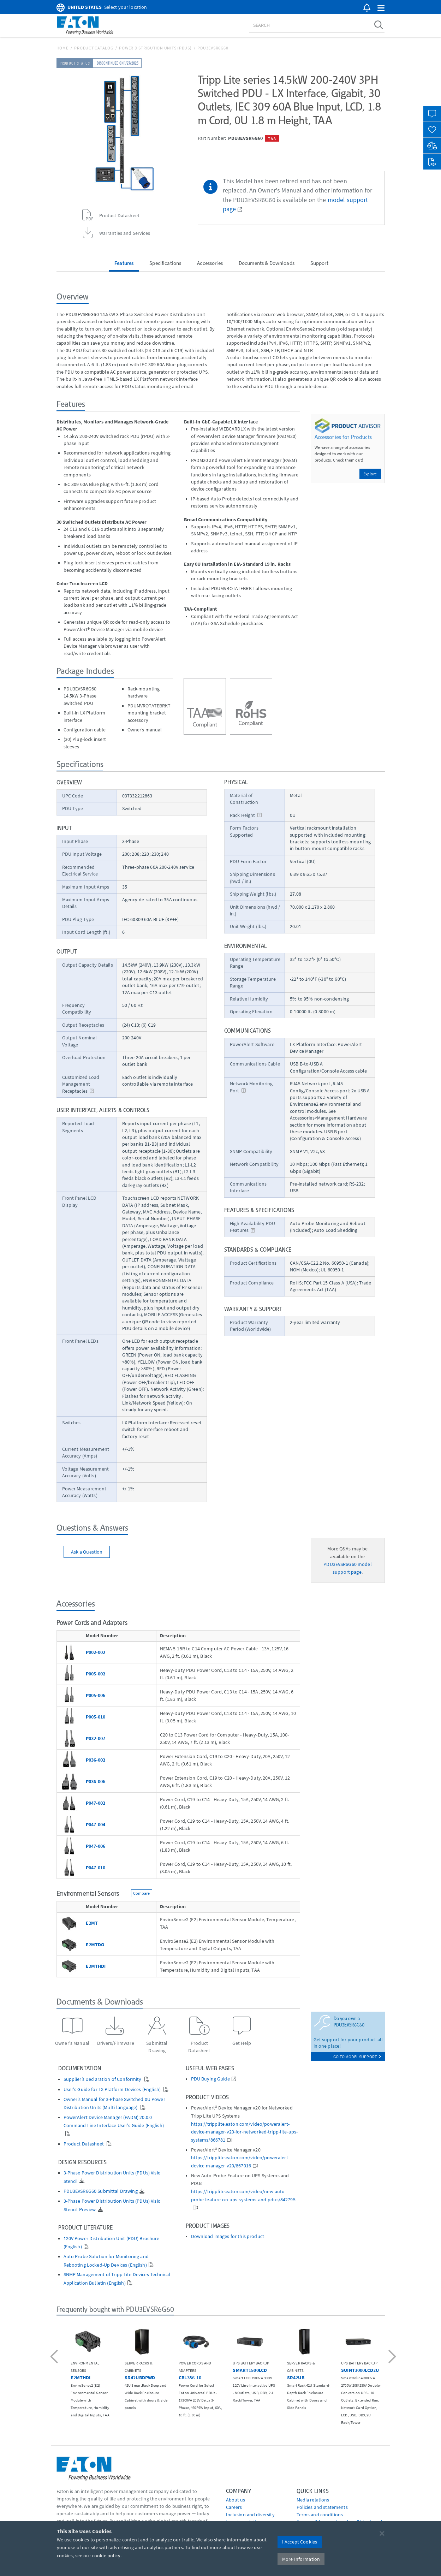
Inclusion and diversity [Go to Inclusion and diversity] (250, 2514)
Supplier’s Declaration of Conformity (103, 2079)
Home (62, 48)
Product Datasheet (84, 2144)
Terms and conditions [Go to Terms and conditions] (320, 2514)
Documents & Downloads (266, 263)
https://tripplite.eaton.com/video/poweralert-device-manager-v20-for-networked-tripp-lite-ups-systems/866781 (244, 2132)
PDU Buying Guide (210, 2079)
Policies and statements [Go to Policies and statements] (322, 2507)
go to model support (357, 2056)
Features (123, 263)
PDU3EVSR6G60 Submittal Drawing (101, 2191)
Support (319, 263)
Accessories (210, 263)
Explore (370, 473)
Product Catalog (93, 48)
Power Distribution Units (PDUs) (155, 48)
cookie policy (106, 2555)
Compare (141, 1893)
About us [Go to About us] (235, 2500)
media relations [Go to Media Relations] (313, 2500)
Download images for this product (227, 2236)
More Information (301, 2559)
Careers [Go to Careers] (234, 2507)
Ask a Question (87, 1552)
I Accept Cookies (299, 2542)
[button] (381, 8)
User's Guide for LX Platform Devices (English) (113, 2090)
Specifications (165, 263)
